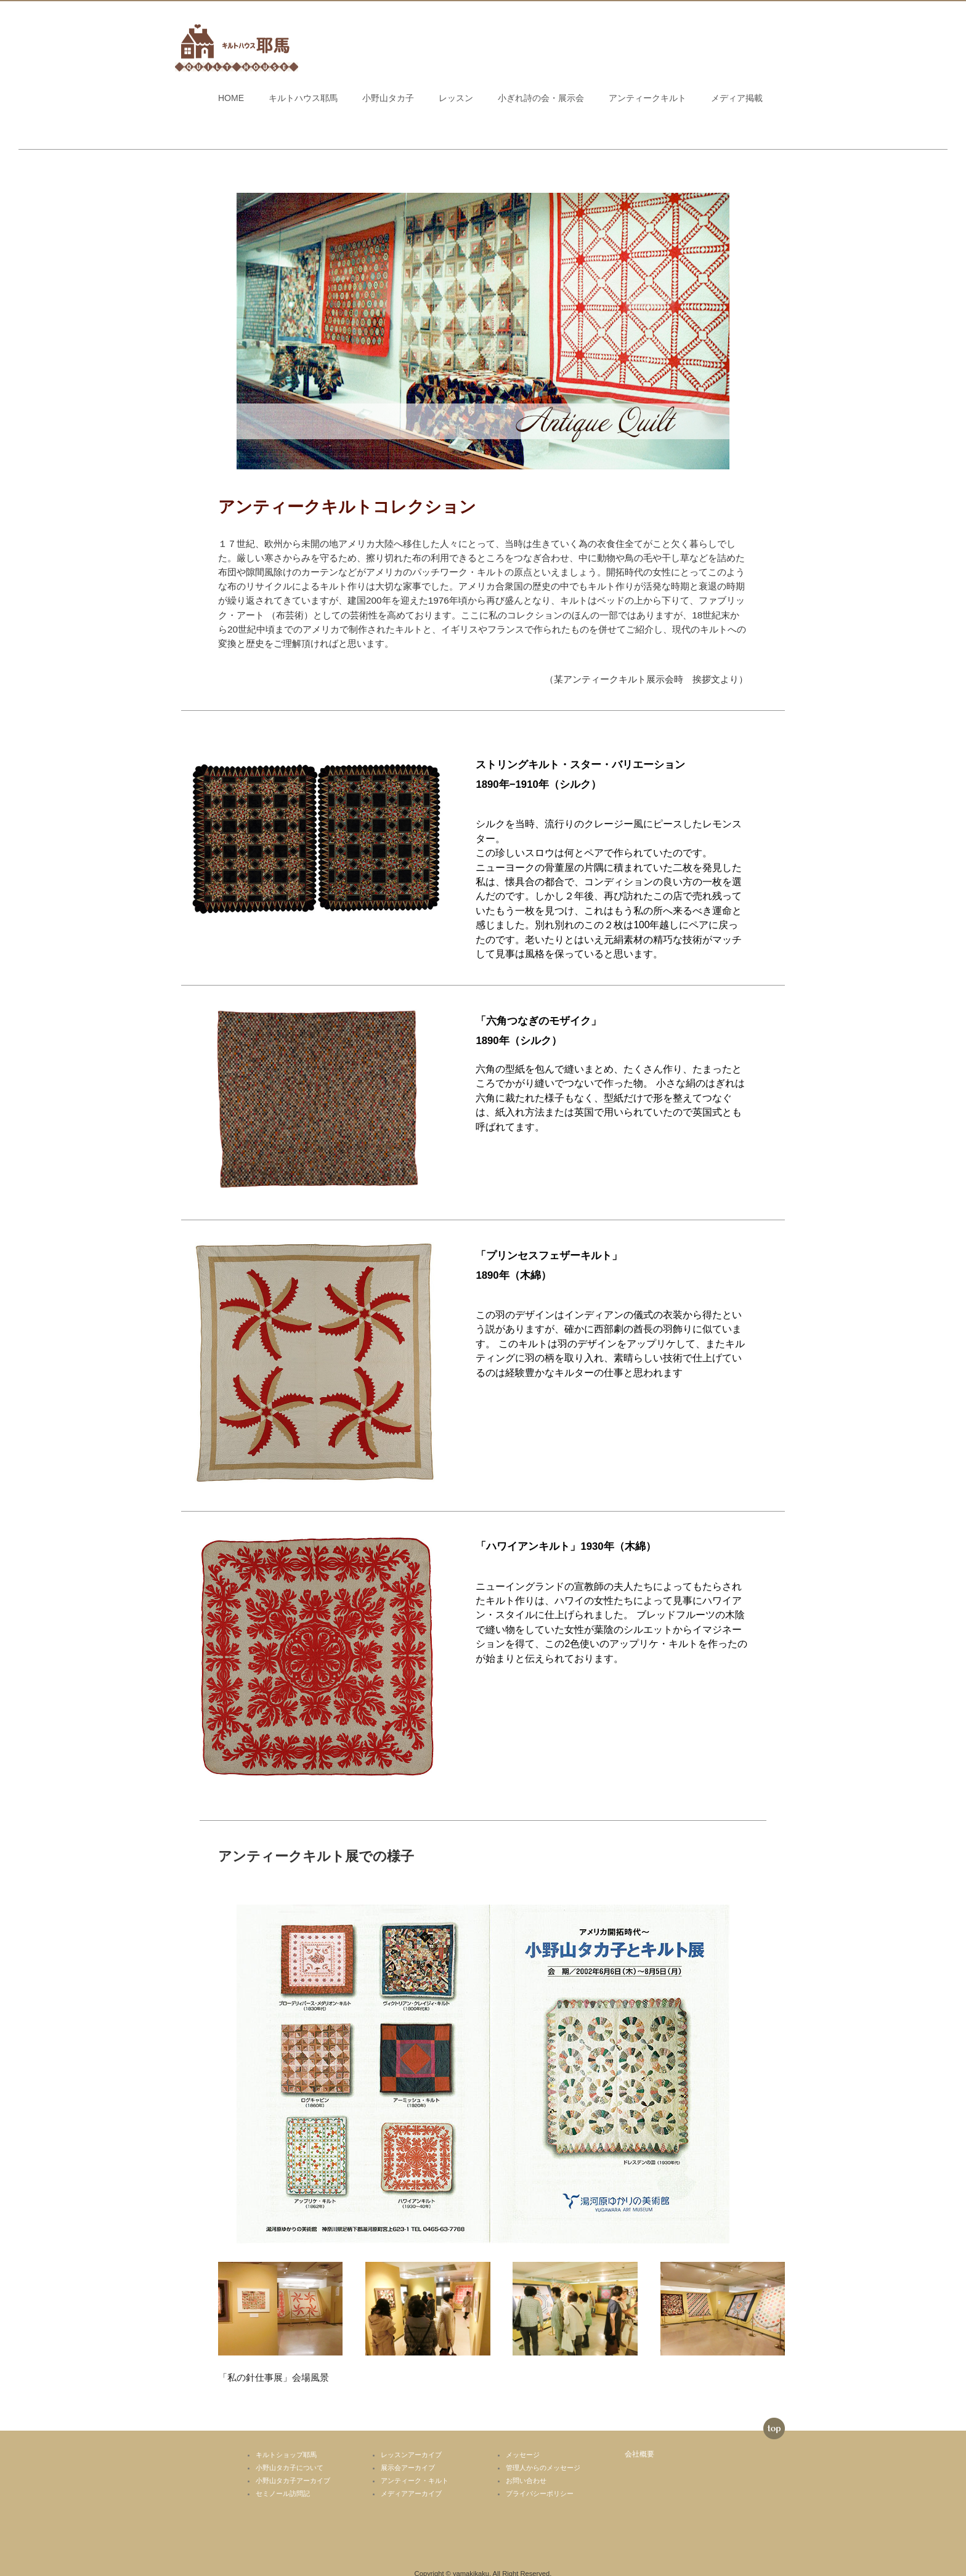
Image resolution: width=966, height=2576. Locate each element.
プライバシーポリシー (540, 2478)
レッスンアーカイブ (411, 2438)
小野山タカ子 (388, 98)
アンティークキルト (647, 98)
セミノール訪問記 (283, 2478)
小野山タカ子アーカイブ (293, 2465)
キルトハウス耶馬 (303, 98)
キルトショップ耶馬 (286, 2438)
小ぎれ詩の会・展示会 (541, 98)
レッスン (456, 98)
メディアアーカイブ (411, 2478)
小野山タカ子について (289, 2452)
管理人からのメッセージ (543, 2452)
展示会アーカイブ (408, 2452)
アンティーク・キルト (414, 2465)
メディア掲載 (737, 98)
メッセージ (523, 2438)
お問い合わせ (526, 2465)
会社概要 (639, 2438)
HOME (231, 98)
